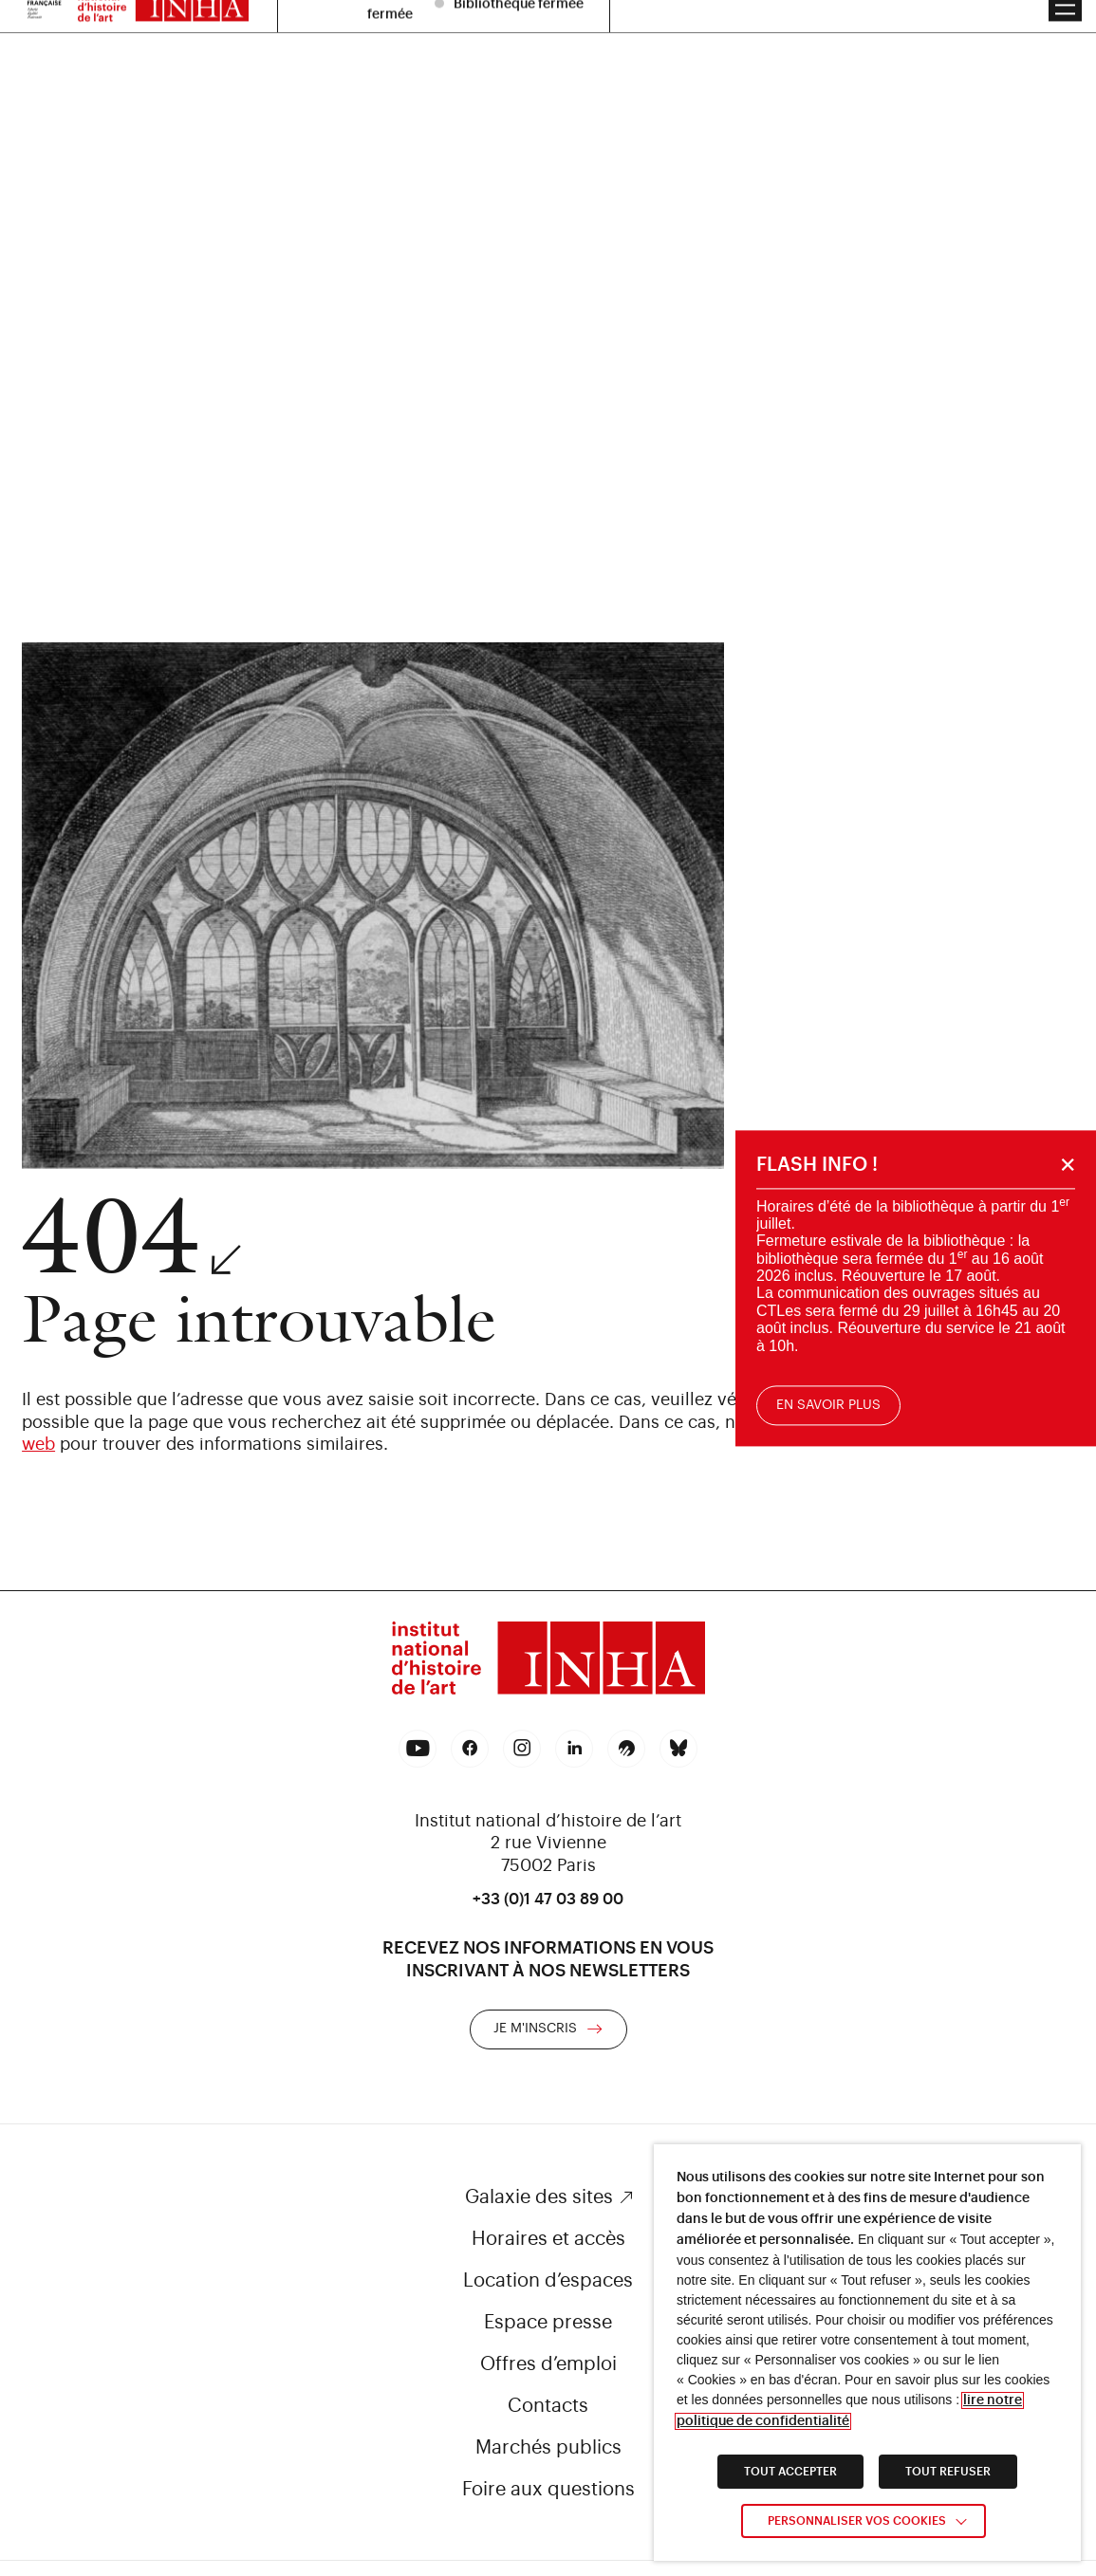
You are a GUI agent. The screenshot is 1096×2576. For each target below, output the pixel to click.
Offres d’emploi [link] (548, 2364)
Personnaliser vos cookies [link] (857, 2521)
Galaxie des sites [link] (539, 2197)
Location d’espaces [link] (548, 2280)
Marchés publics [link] (548, 2447)
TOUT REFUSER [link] (948, 2471)
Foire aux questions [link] (548, 2489)
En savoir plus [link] (830, 1405)
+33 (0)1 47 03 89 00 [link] (548, 1899)
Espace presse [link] (548, 2322)
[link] (548, 1661)
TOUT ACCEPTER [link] (790, 2471)
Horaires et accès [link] (548, 2239)
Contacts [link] (548, 2406)
